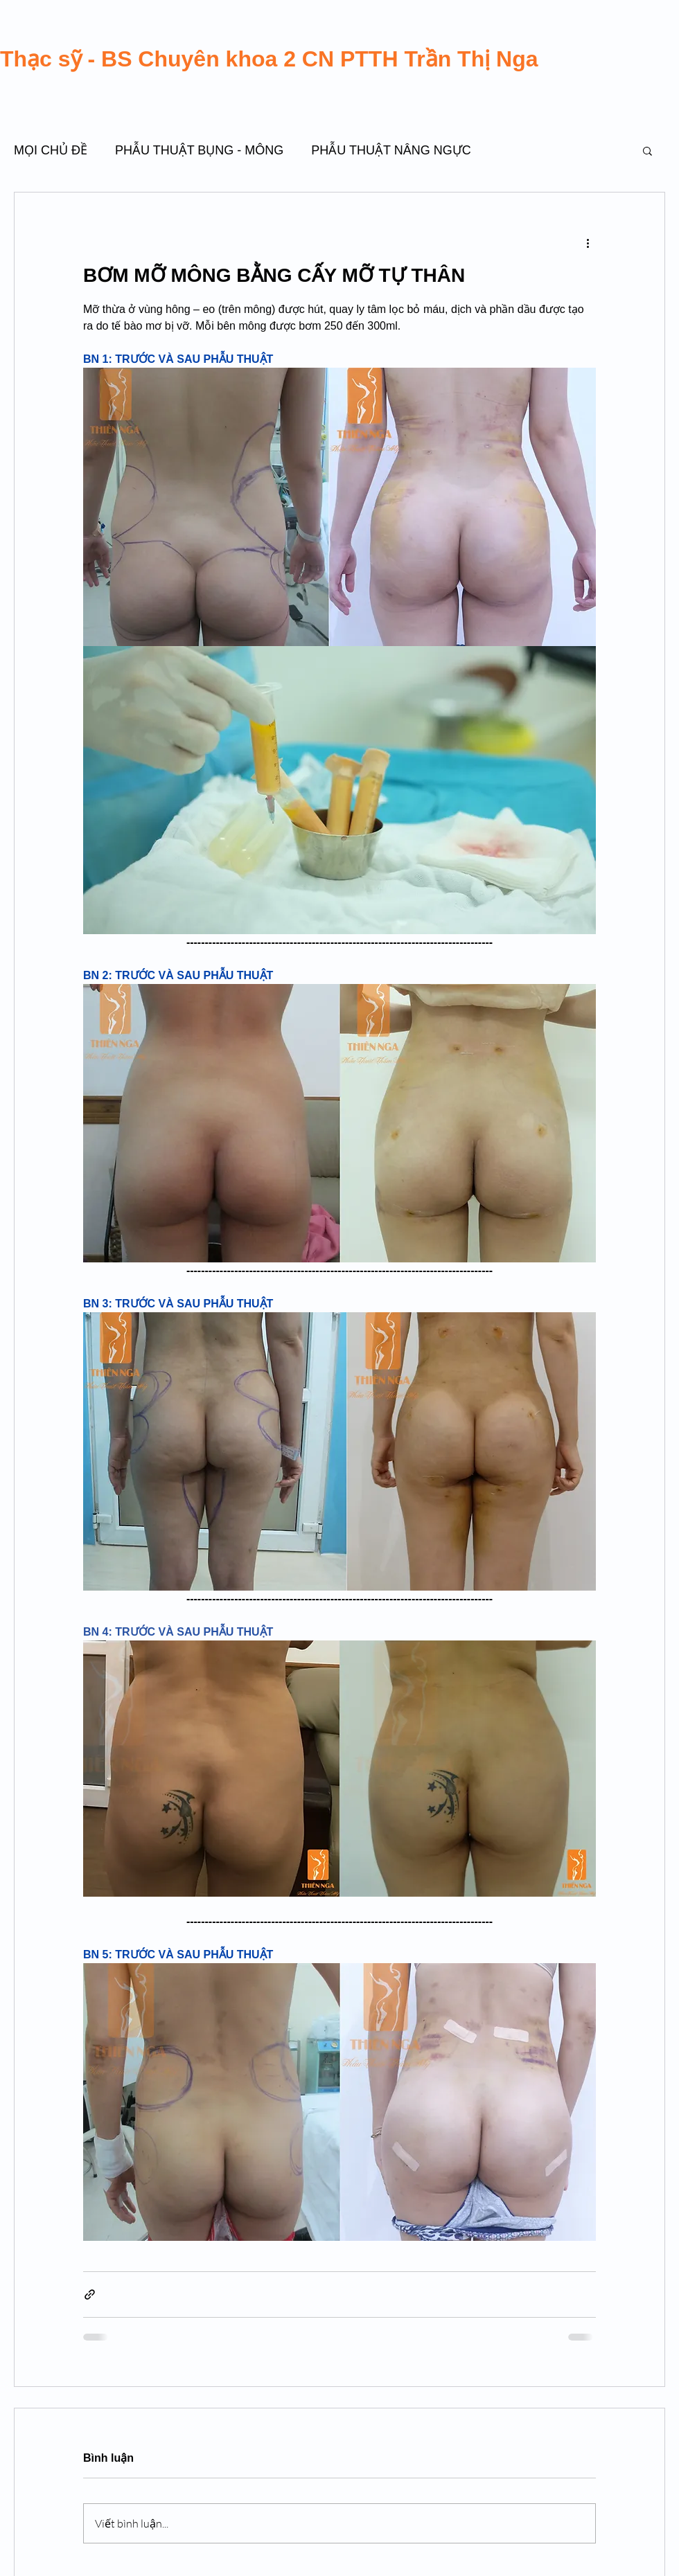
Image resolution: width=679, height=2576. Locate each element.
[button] (647, 150)
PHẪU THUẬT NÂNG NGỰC (390, 150)
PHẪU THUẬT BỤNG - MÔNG (199, 150)
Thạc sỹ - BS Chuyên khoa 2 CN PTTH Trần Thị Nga (269, 58)
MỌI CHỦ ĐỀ (50, 150)
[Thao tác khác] (587, 242)
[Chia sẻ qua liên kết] (89, 2294)
